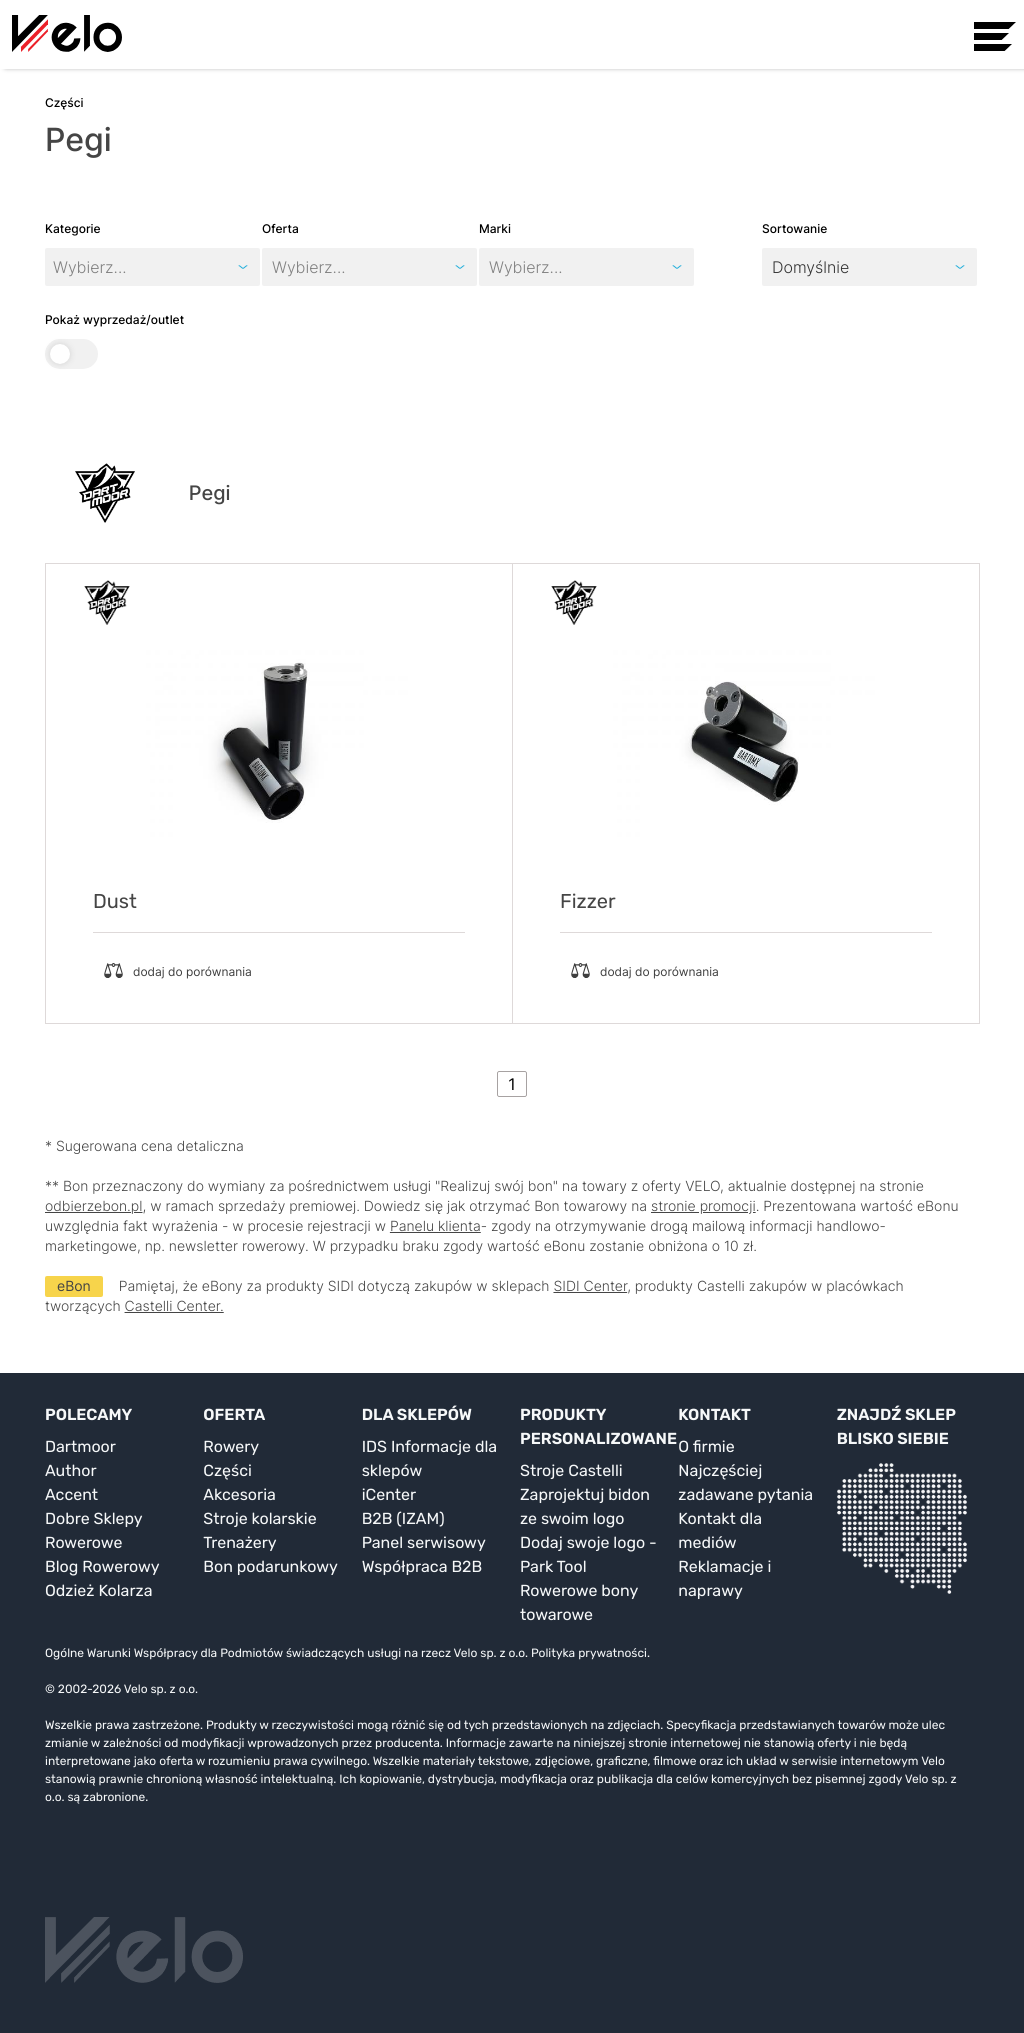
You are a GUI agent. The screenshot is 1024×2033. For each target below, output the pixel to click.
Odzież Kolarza (98, 1590)
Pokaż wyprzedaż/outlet (114, 340)
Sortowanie (794, 228)
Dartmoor (80, 1446)
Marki (495, 228)
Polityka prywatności (589, 1653)
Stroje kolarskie (259, 1518)
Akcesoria (239, 1494)
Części (227, 1470)
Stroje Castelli (571, 1470)
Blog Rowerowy (102, 1566)
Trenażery (239, 1542)
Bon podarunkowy (270, 1566)
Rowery (231, 1446)
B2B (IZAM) (403, 1518)
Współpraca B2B (422, 1566)
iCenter (389, 1494)
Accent (71, 1494)
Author (71, 1470)
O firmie (706, 1446)
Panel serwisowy (424, 1542)
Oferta (280, 228)
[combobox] (274, 267)
